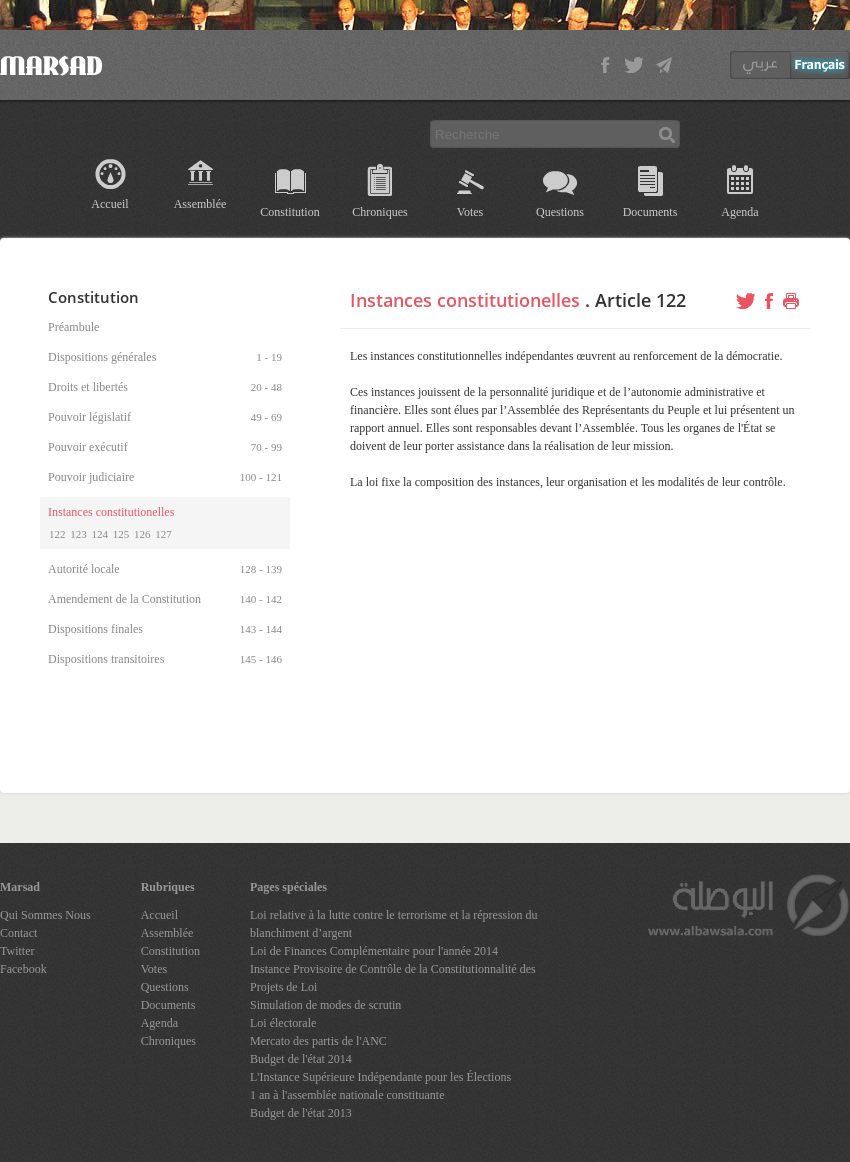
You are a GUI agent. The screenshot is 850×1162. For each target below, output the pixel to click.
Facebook (23, 969)
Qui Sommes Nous (45, 915)
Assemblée (200, 204)
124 (100, 534)
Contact (18, 933)
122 (57, 534)
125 (121, 534)
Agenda (739, 212)
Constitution (289, 212)
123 (78, 534)
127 (163, 534)
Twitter (17, 951)
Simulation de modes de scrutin (325, 1005)
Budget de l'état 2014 (301, 1059)
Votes (470, 212)
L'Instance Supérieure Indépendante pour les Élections (380, 1077)
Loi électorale (283, 1023)
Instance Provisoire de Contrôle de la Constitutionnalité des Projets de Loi (393, 978)
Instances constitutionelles (465, 300)
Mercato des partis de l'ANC (318, 1041)
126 (142, 534)
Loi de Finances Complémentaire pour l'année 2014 (374, 951)
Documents (650, 212)
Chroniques (379, 212)
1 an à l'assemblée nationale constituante (347, 1095)
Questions (560, 212)
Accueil (109, 204)
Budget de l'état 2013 (301, 1113)
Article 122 (640, 300)
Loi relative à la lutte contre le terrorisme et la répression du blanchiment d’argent (394, 924)
